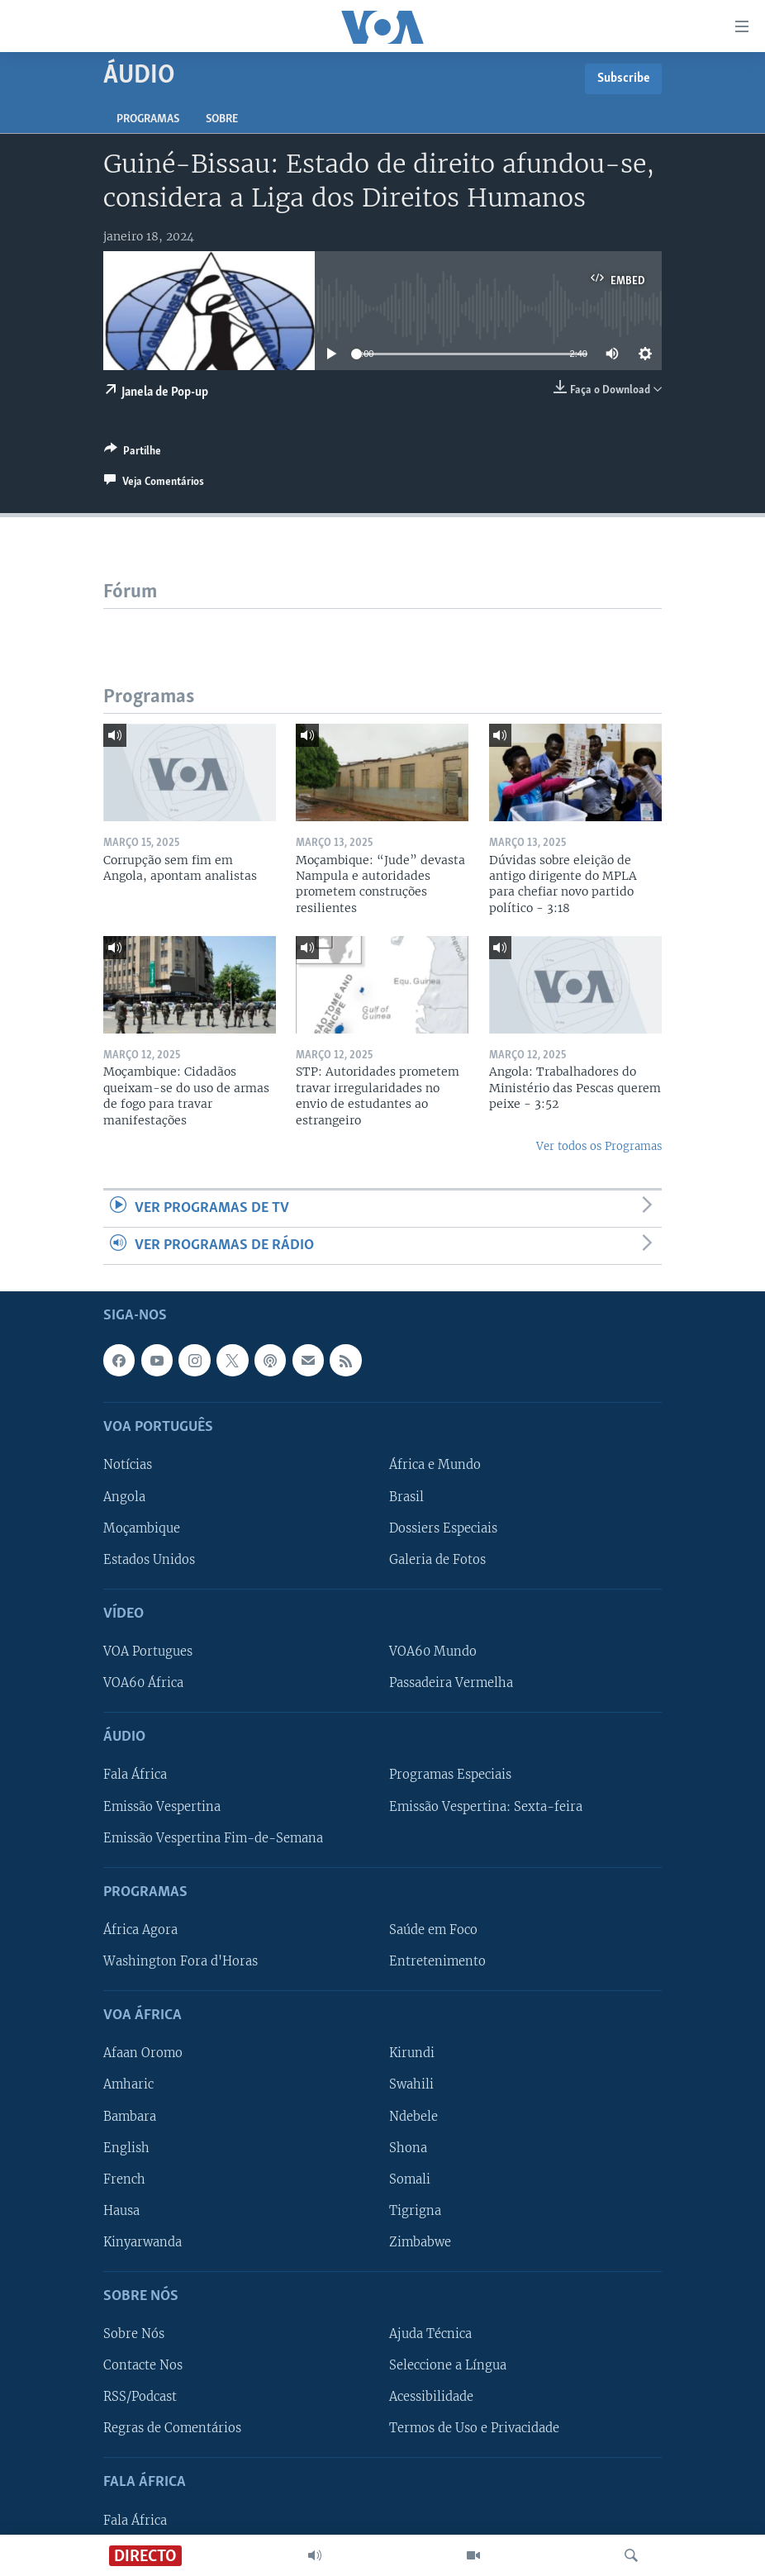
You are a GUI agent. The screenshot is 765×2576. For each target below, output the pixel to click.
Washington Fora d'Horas (180, 1961)
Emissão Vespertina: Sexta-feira (485, 1806)
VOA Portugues (147, 1651)
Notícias (127, 1465)
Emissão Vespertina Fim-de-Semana (213, 1838)
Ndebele (413, 2116)
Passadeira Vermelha (451, 1682)
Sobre (222, 119)
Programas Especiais (450, 1775)
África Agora (140, 1929)
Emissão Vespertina (162, 1806)
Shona (408, 2148)
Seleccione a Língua (447, 2366)
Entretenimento (437, 1961)
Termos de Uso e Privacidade (474, 2429)
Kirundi (412, 2053)
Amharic (128, 2085)
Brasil (406, 1497)
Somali (409, 2179)
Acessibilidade (431, 2397)
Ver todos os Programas (599, 1146)
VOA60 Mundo (433, 1651)
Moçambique (141, 1528)
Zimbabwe (420, 2242)
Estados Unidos (149, 1559)
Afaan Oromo (143, 2053)
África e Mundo (435, 1465)
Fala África (135, 1775)
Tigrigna (415, 2210)
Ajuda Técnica (430, 2333)
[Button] (132, 453)
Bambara (129, 2116)
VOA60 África (143, 1682)
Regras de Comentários (172, 2429)
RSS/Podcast (140, 2397)
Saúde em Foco (433, 1929)
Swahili (411, 2085)
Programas (147, 119)
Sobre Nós (133, 2333)
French (124, 2179)
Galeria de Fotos (437, 1559)
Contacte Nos (143, 2366)
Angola (124, 1497)
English (126, 2148)
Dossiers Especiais (443, 1528)
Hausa (121, 2210)
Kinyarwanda (142, 2242)
